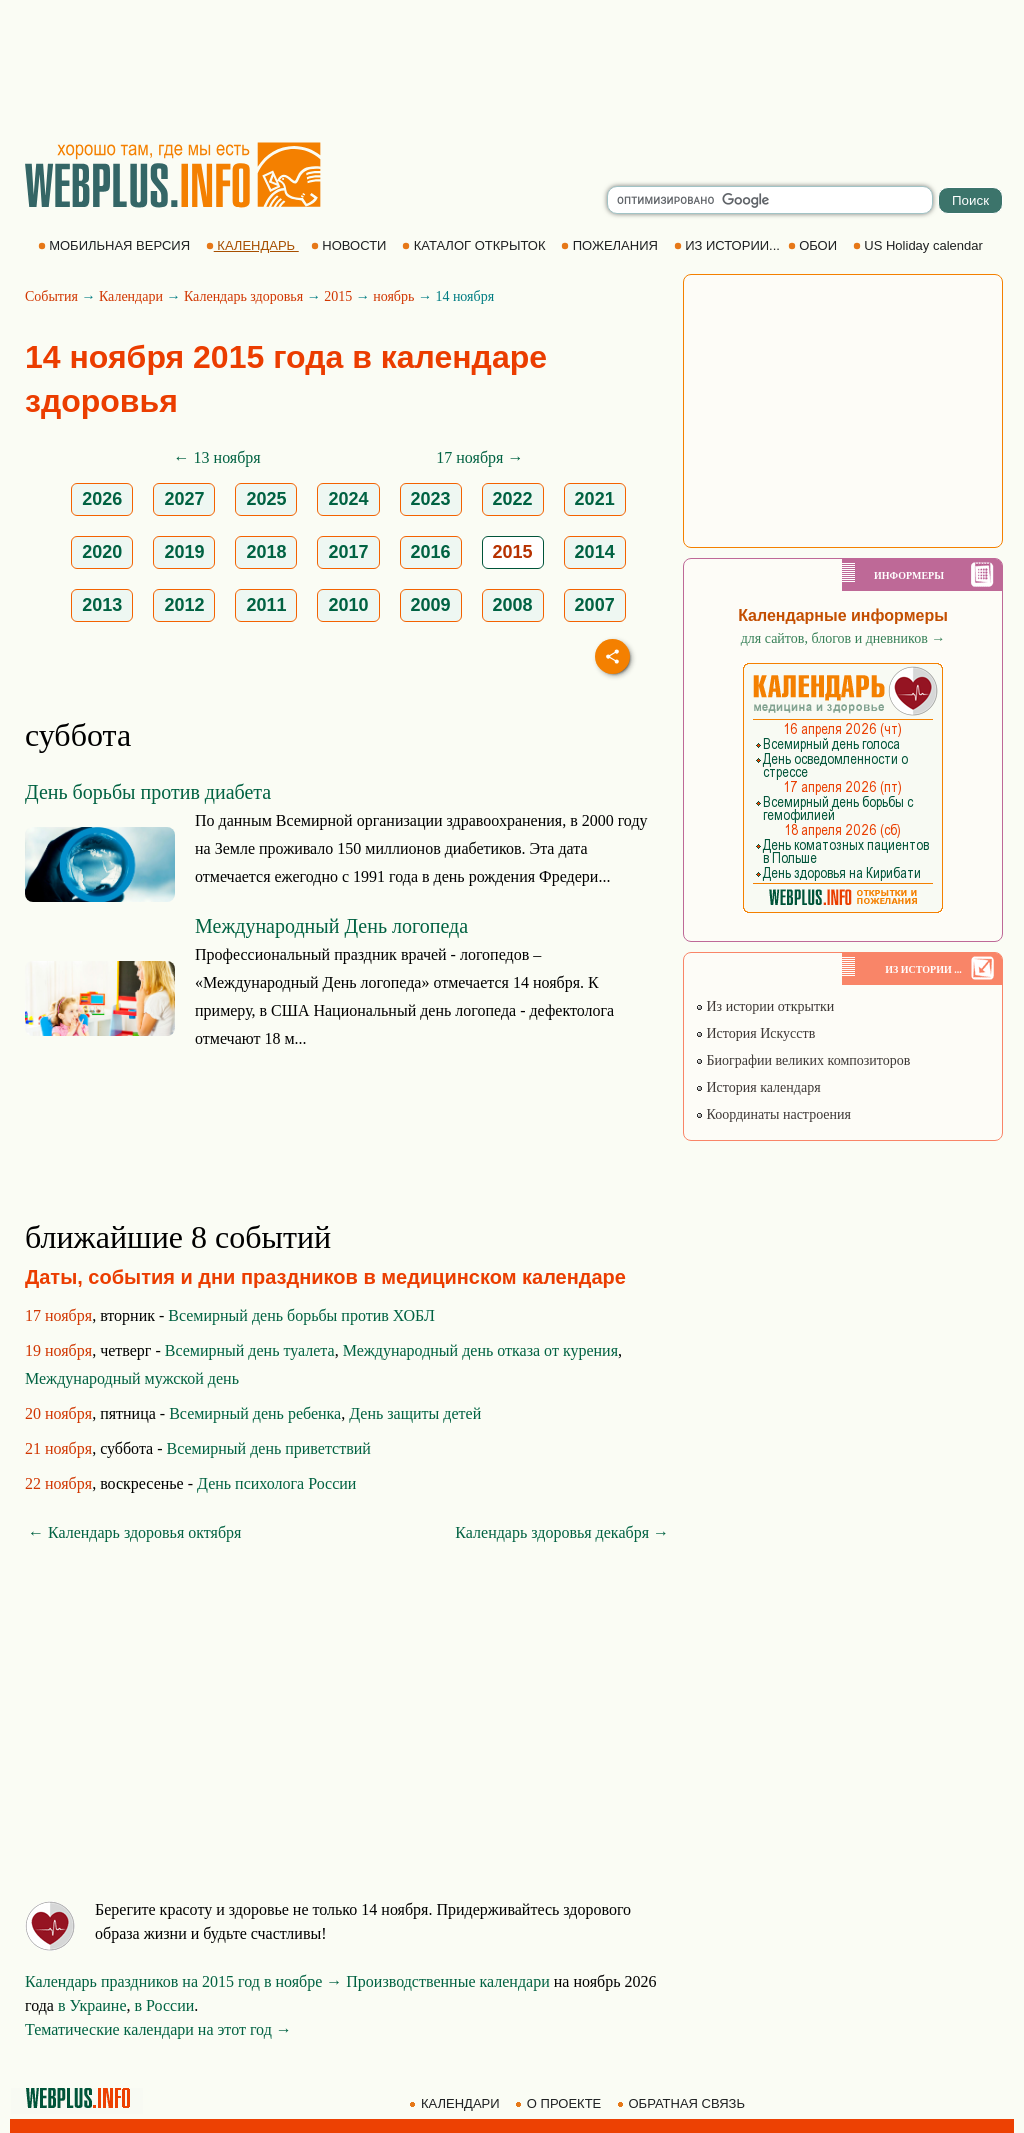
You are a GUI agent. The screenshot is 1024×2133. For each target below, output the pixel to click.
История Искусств (755, 1033)
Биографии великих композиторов (802, 1060)
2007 (595, 605)
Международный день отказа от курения (480, 1350)
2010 (348, 605)
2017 (348, 552)
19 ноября (58, 1350)
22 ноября (58, 1483)
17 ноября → (479, 457)
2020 (102, 552)
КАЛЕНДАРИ (456, 2103)
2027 (184, 499)
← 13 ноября (217, 457)
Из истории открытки (764, 1006)
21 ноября (58, 1448)
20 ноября (58, 1413)
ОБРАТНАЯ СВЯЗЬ (683, 2103)
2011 (266, 605)
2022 (513, 499)
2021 (595, 499)
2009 (431, 605)
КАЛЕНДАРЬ (252, 245)
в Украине (92, 2005)
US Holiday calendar (920, 245)
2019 (184, 552)
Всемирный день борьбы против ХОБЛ (301, 1315)
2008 (513, 605)
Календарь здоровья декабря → (562, 1532)
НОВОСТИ (350, 245)
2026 (102, 499)
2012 (184, 605)
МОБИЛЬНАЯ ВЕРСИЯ (116, 245)
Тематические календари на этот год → (158, 2029)
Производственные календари (447, 1981)
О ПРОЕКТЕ (560, 2103)
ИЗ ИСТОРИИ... (729, 245)
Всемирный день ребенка (255, 1413)
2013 (102, 605)
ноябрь (393, 296)
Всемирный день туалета (250, 1350)
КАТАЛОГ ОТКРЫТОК (475, 245)
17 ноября (58, 1315)
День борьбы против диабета (148, 792)
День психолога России (276, 1483)
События (51, 296)
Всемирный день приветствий (269, 1448)
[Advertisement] (512, 70)
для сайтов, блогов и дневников (843, 638)
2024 (348, 499)
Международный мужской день (132, 1378)
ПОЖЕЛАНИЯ (611, 245)
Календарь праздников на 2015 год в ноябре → (183, 1981)
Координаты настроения (773, 1114)
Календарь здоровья (243, 296)
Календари (131, 296)
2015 (338, 296)
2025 (266, 499)
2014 (595, 552)
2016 (431, 552)
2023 (431, 499)
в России (165, 2005)
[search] (770, 200)
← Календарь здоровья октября (134, 1532)
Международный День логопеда (331, 926)
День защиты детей (415, 1413)
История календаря (758, 1087)
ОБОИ (814, 245)
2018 (266, 552)
